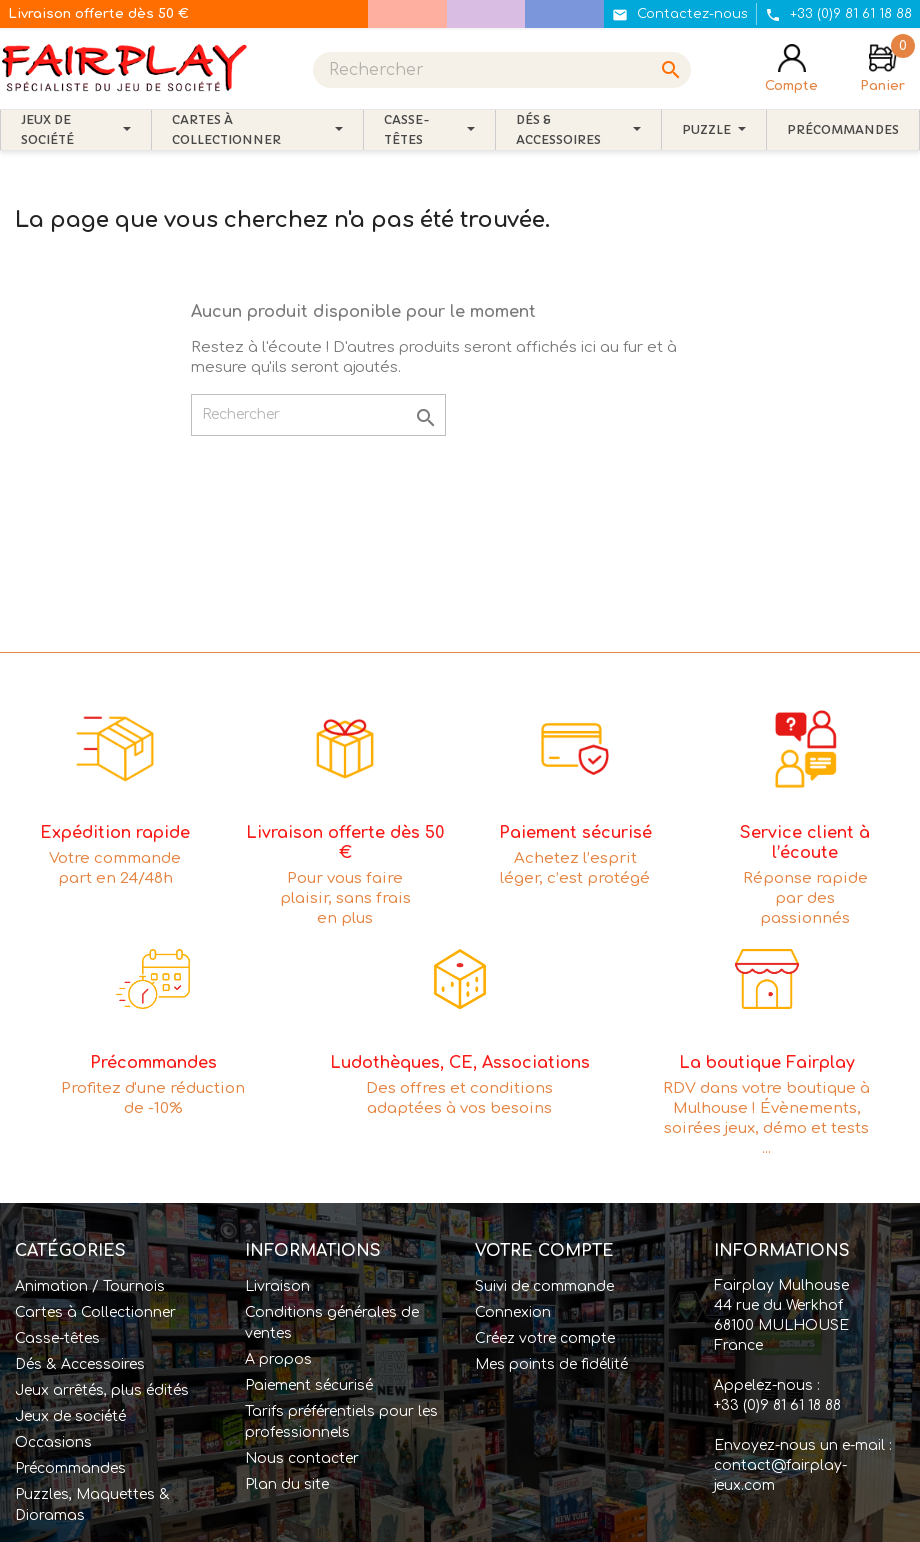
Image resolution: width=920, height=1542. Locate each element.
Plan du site (287, 1484)
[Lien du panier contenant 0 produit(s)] (882, 70)
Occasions (53, 1442)
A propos (278, 1359)
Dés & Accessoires (80, 1364)
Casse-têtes (57, 1338)
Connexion (513, 1312)
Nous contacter (302, 1458)
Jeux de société (70, 1416)
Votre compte (544, 1251)
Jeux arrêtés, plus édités (102, 1390)
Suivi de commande (544, 1286)
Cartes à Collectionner (95, 1312)
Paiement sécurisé (309, 1385)
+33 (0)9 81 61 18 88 (777, 1405)
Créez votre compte (545, 1338)
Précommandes (70, 1468)
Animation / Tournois (90, 1286)
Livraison (277, 1286)
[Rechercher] (502, 70)
